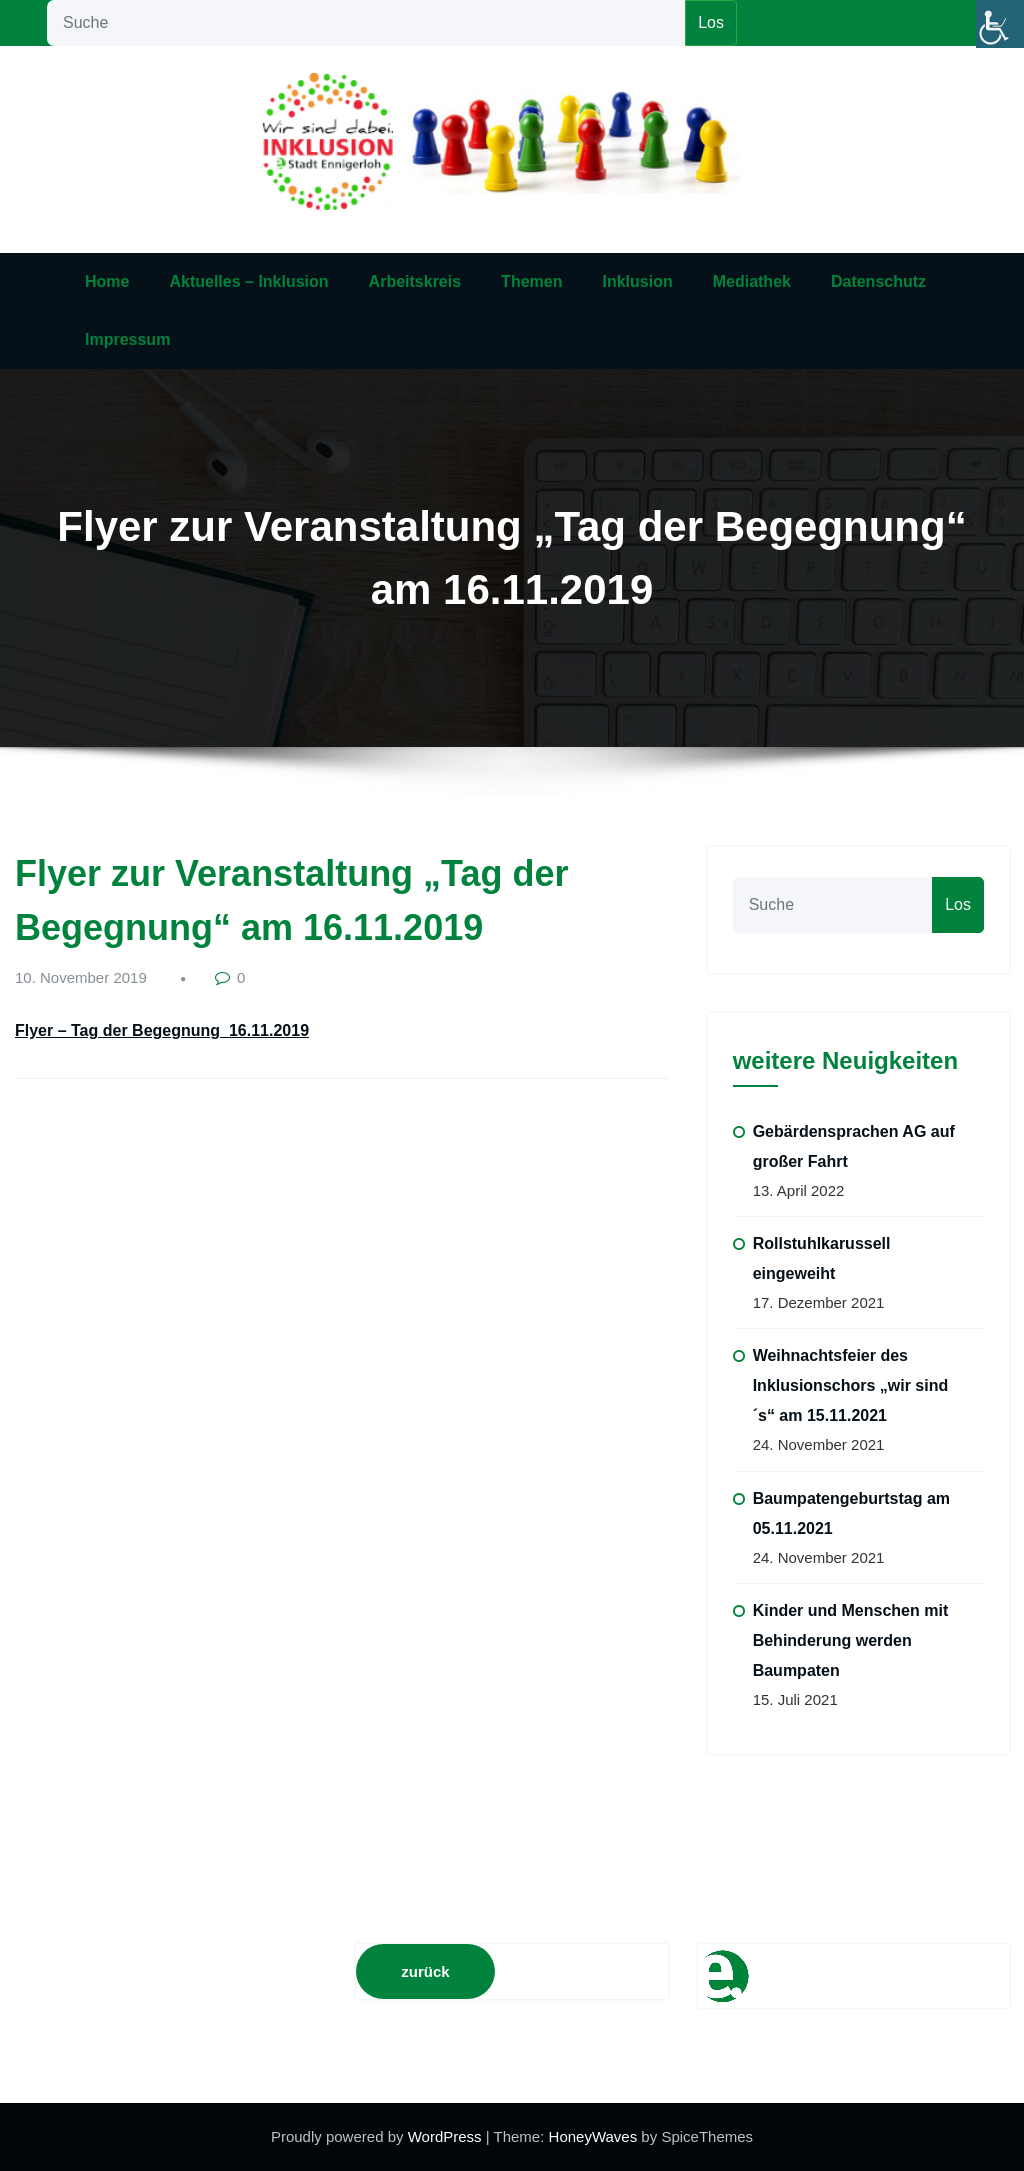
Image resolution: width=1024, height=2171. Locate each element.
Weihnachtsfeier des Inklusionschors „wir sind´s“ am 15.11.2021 (851, 1385)
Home (107, 281)
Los (711, 22)
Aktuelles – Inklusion (248, 281)
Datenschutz (878, 281)
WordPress (447, 2136)
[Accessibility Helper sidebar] (1000, 24)
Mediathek (752, 281)
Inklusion (637, 281)
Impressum (127, 339)
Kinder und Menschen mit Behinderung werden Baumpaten (851, 1640)
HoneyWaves (593, 2136)
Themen (531, 281)
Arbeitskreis (415, 281)
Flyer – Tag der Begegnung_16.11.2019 (162, 1030)
